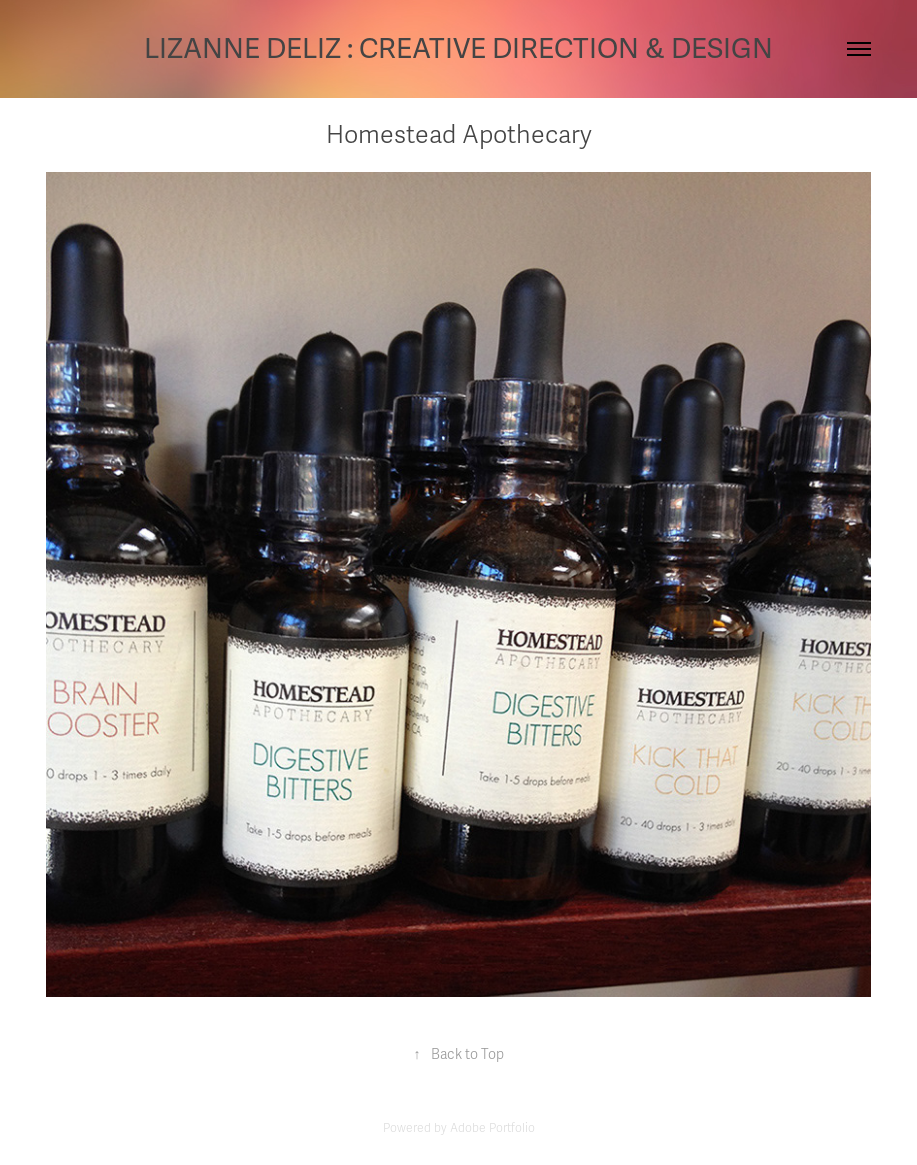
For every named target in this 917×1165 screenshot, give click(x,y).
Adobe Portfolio (492, 1128)
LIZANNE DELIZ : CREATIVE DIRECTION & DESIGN (458, 49)
